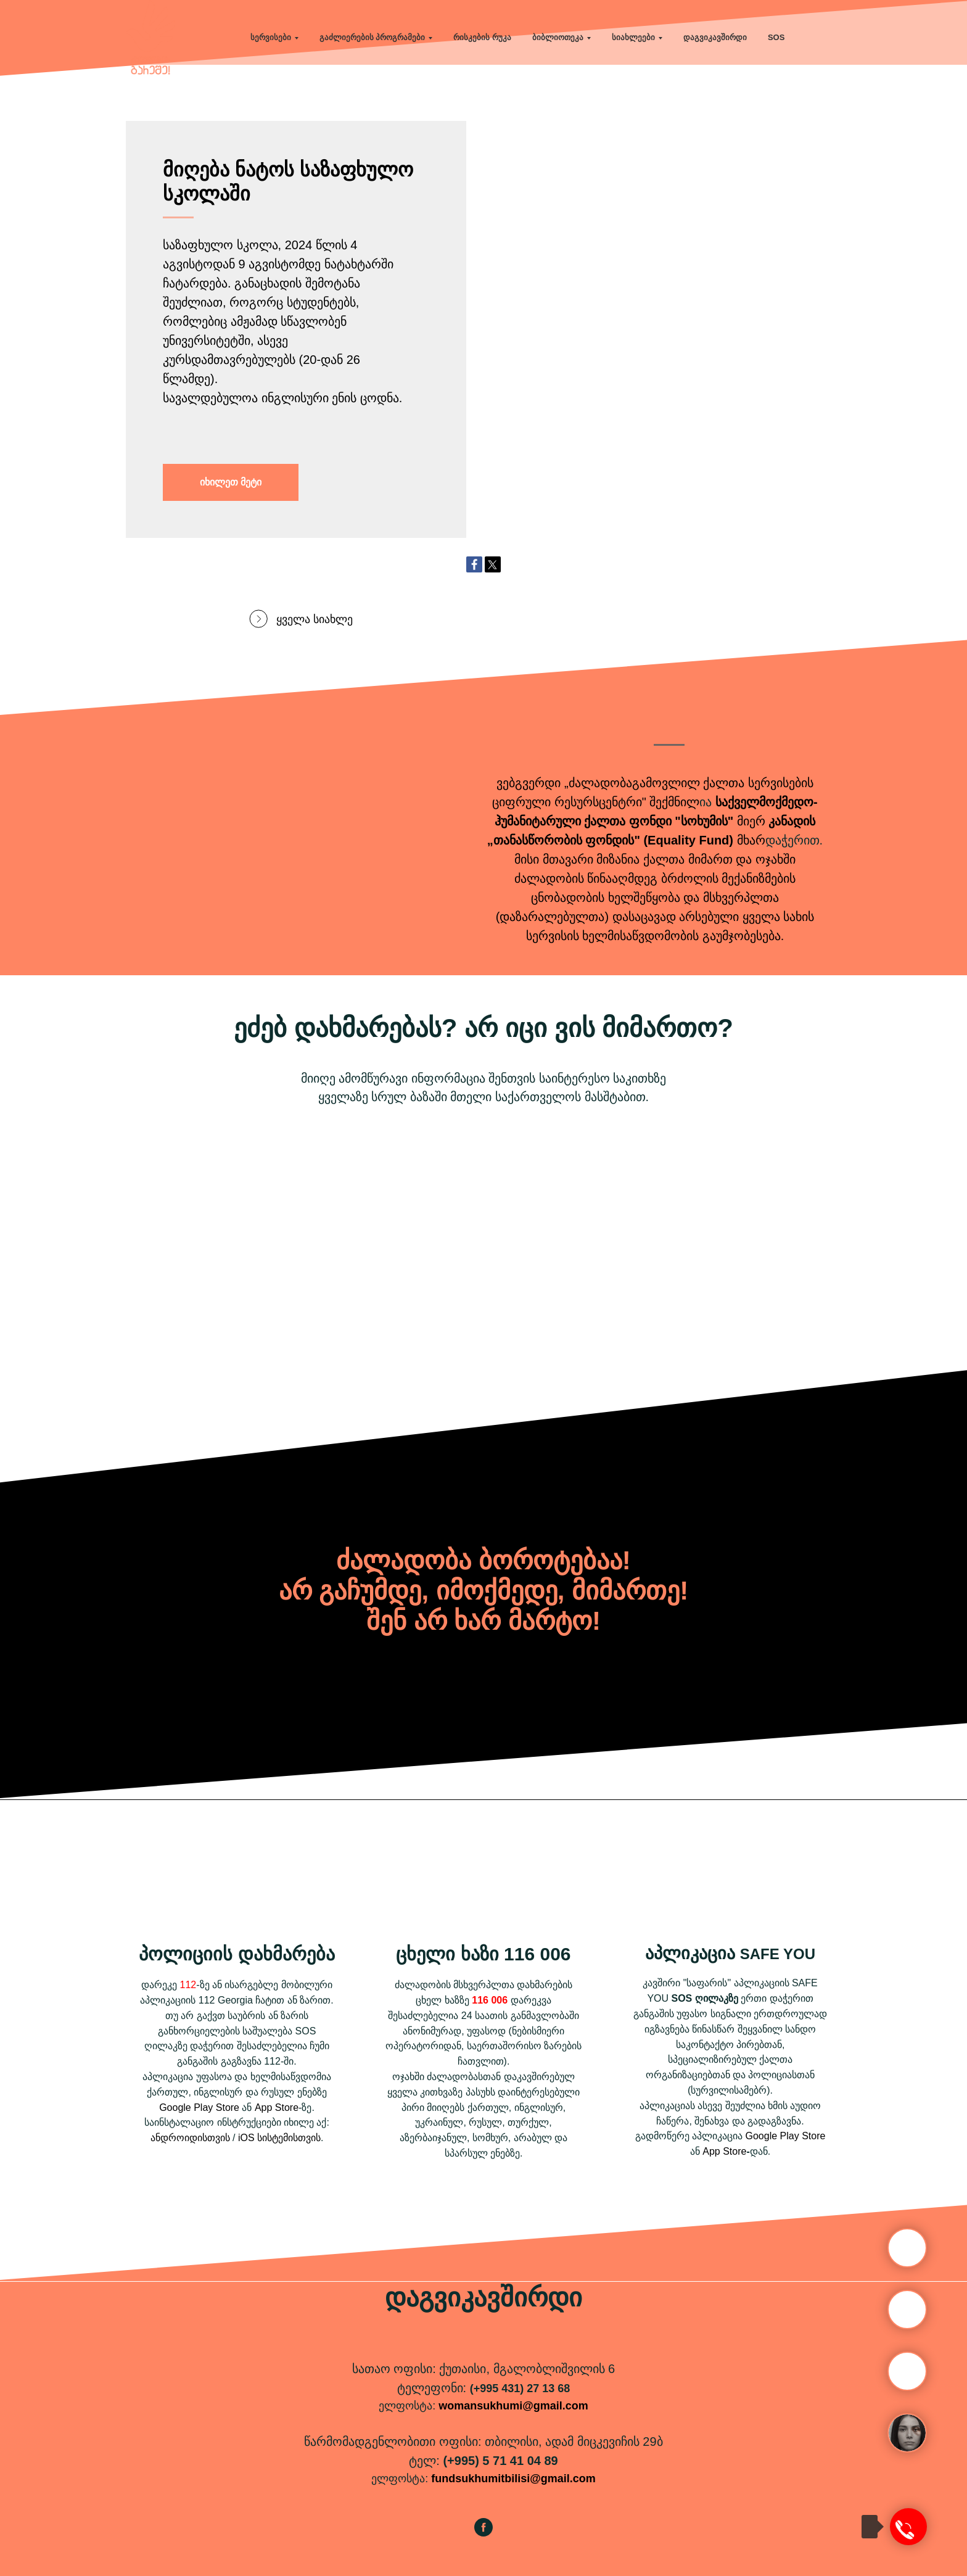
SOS (776, 37)
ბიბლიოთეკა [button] (557, 37)
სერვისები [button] (270, 37)
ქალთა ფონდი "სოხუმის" (658, 821)
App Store (276, 2107)
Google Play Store (199, 2107)
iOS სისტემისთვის (279, 2137)
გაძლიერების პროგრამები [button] (372, 37)
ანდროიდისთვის (190, 2137)
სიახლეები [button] (633, 37)
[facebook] (483, 2533)
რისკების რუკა (482, 37)
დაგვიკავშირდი (715, 37)
